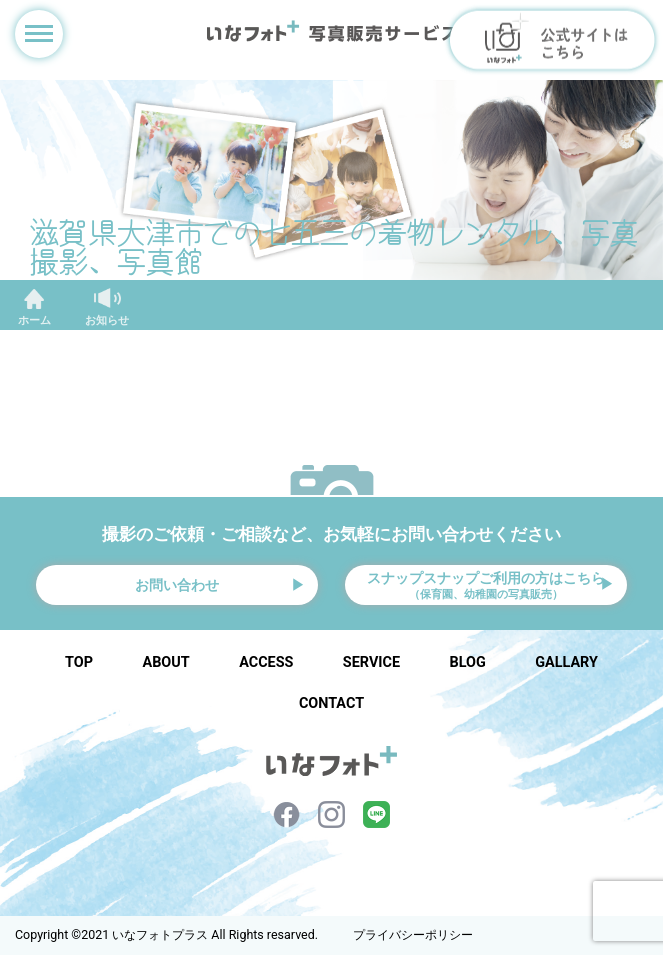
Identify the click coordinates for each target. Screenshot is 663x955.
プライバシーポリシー (413, 935)
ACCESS (266, 662)
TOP (79, 662)
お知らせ (107, 320)
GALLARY (566, 662)
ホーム (34, 320)
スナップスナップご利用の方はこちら (486, 586)
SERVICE (371, 662)
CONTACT (331, 703)
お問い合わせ (177, 585)
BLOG (468, 662)
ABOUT (166, 662)
